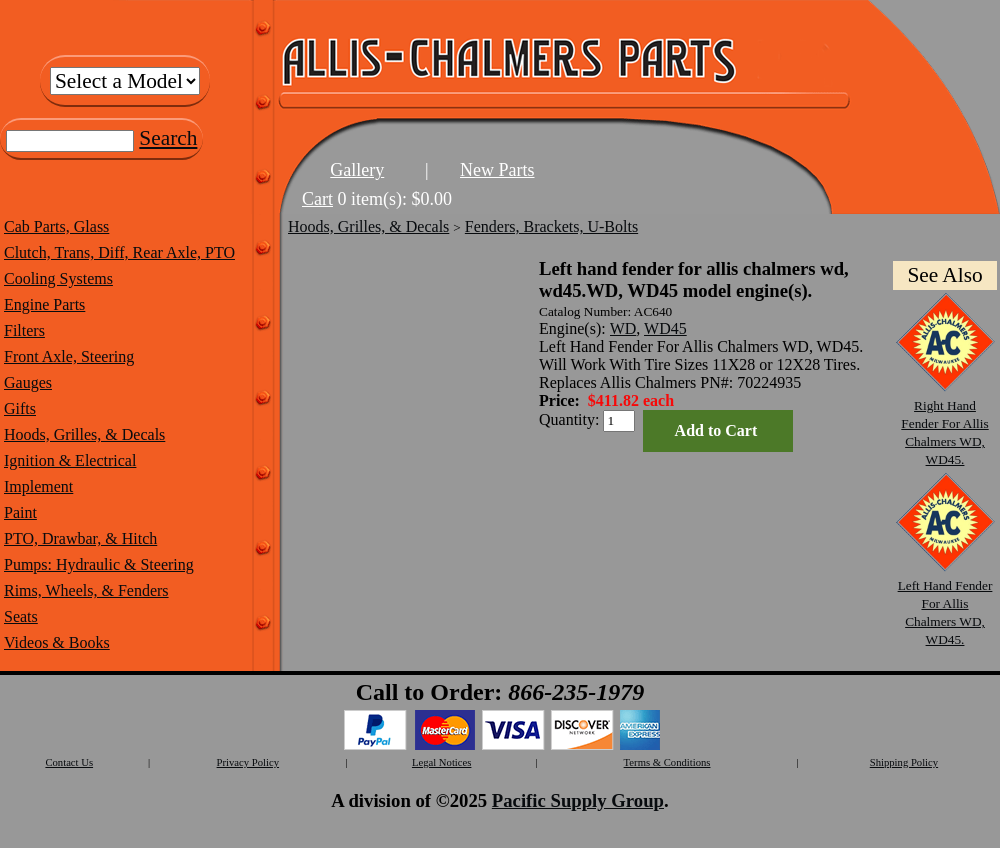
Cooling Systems (58, 278)
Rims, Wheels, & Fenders (86, 590)
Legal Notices (441, 762)
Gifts (20, 408)
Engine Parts (44, 304)
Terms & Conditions (667, 762)
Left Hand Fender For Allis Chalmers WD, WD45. (945, 603)
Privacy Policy (248, 762)
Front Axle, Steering (69, 356)
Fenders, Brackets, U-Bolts (551, 226)
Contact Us (69, 762)
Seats (21, 616)
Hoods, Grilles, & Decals (84, 434)
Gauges (28, 382)
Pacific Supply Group (578, 800)
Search (168, 138)
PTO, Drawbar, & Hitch (80, 538)
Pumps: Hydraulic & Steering (99, 564)
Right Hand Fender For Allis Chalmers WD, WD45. (945, 423)
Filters (24, 330)
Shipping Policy (904, 762)
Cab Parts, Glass (56, 226)
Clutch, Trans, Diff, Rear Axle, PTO (119, 252)
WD (623, 328)
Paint (20, 512)
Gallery (357, 170)
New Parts (497, 170)
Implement (38, 486)
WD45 (665, 328)
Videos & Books (57, 642)
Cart (317, 199)
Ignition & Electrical (70, 460)
